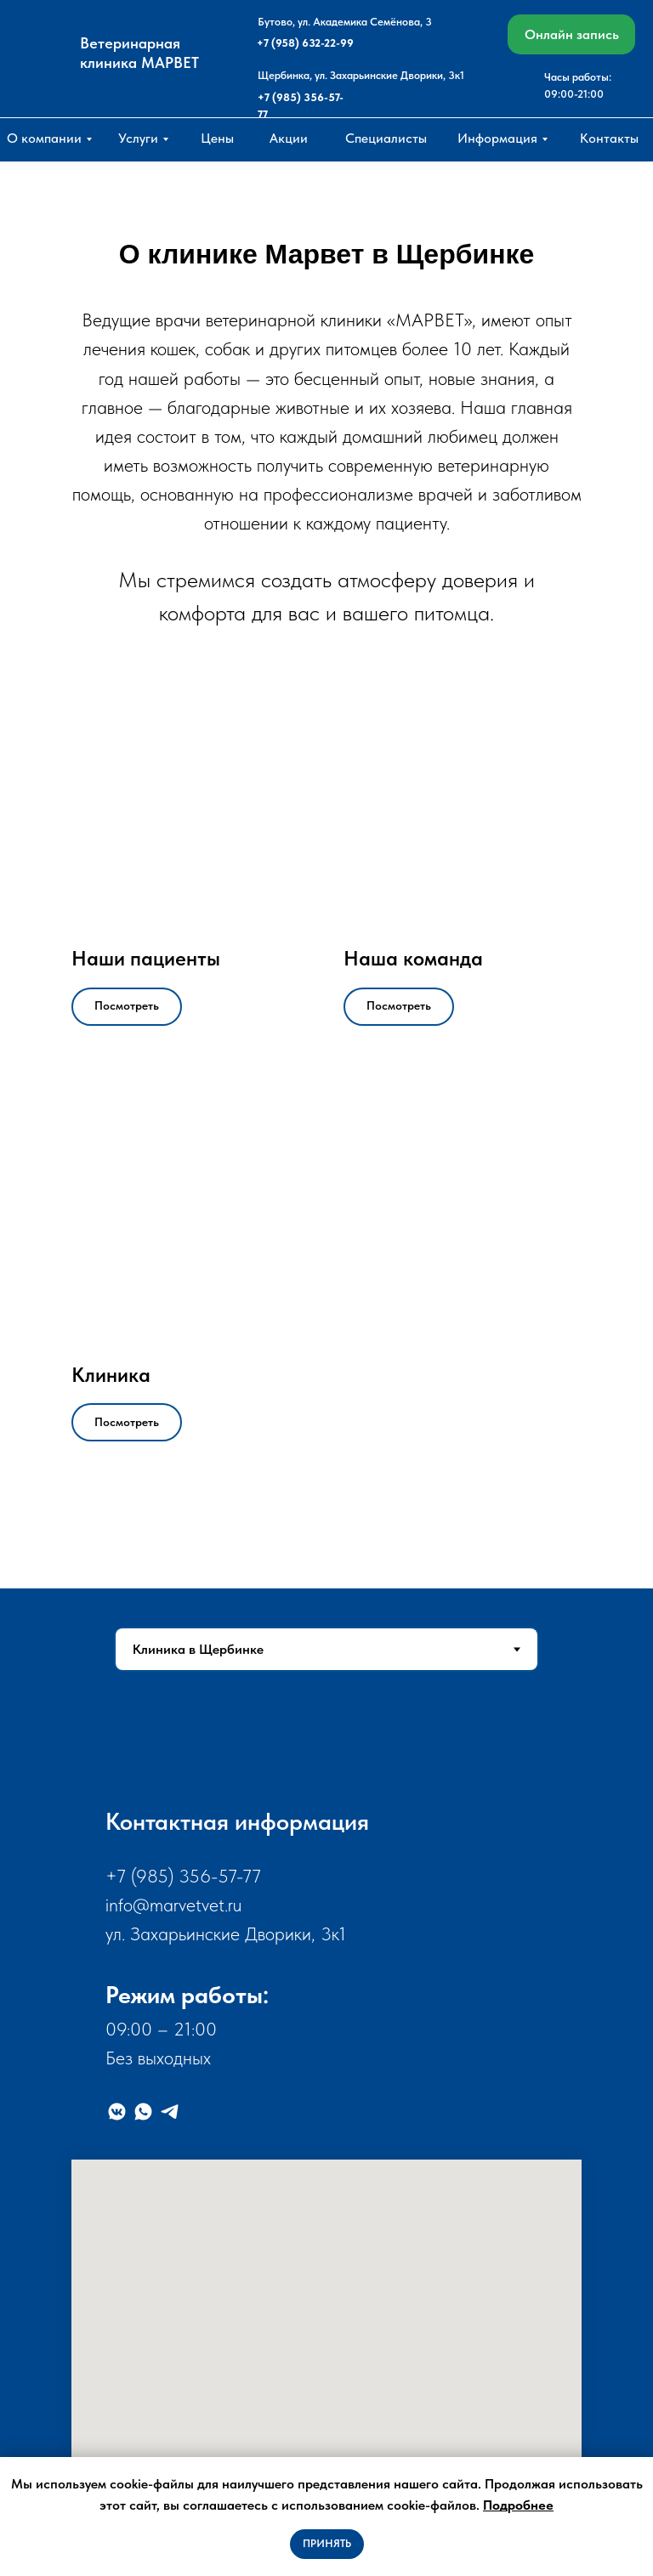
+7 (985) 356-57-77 (183, 1876)
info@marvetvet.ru (173, 1905)
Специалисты (386, 138)
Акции (289, 138)
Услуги (138, 138)
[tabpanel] (326, 2136)
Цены (217, 138)
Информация (497, 138)
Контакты (609, 138)
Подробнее (518, 2505)
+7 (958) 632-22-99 (305, 43)
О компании (44, 138)
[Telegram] (169, 2111)
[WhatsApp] (143, 2111)
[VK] (117, 2111)
